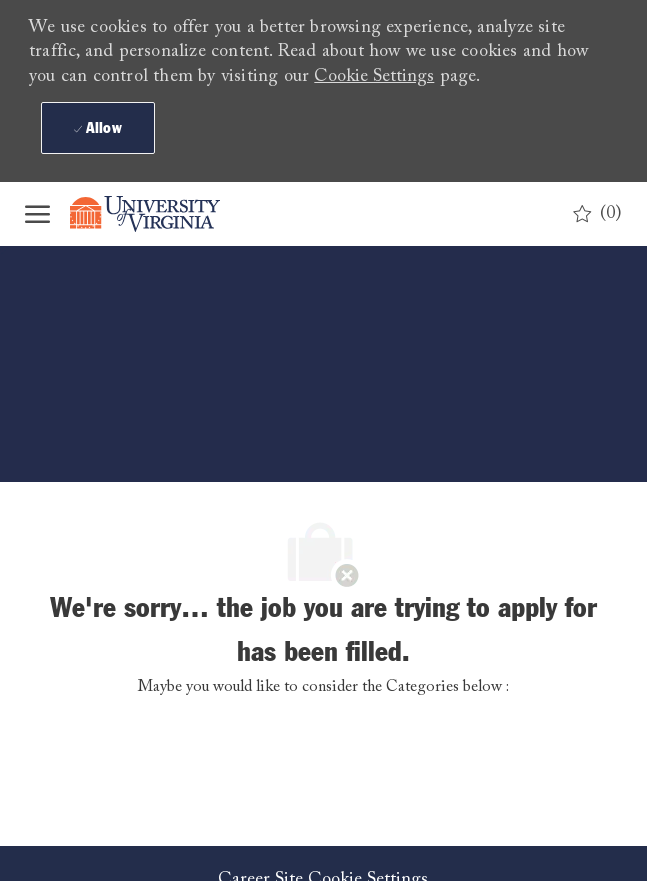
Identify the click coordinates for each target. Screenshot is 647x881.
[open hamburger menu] (37, 214)
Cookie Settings (374, 77)
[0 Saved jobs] (597, 214)
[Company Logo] (160, 214)
